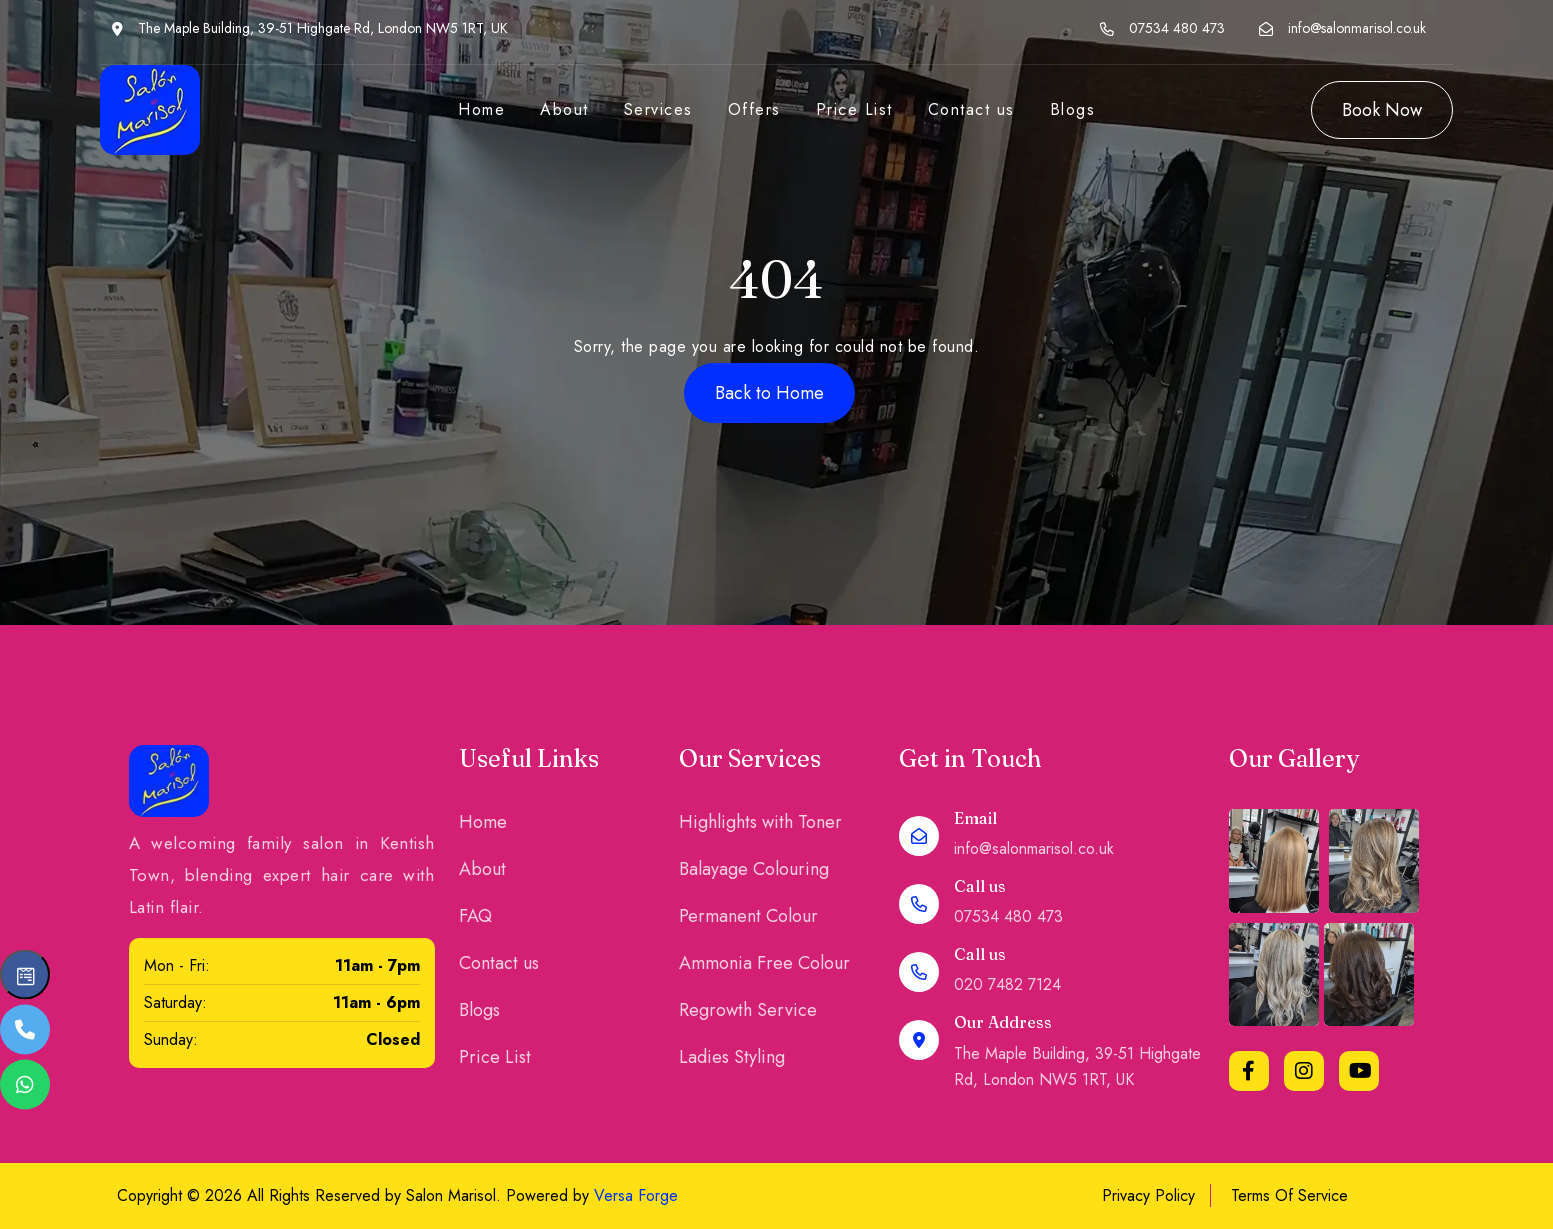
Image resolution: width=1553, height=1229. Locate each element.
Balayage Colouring (754, 869)
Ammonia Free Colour (764, 963)
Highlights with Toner (760, 822)
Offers (754, 109)
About (564, 109)
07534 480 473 (1177, 28)
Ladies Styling (732, 1057)
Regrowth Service (748, 1010)
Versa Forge (636, 1195)
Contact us (971, 109)
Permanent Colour (748, 916)
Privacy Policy (1148, 1195)
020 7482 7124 (1007, 984)
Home (481, 109)
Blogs (1073, 109)
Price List (854, 109)
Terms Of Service (1289, 1195)
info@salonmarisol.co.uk (1357, 28)
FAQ (475, 916)
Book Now (1382, 110)
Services (658, 109)
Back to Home (769, 393)
